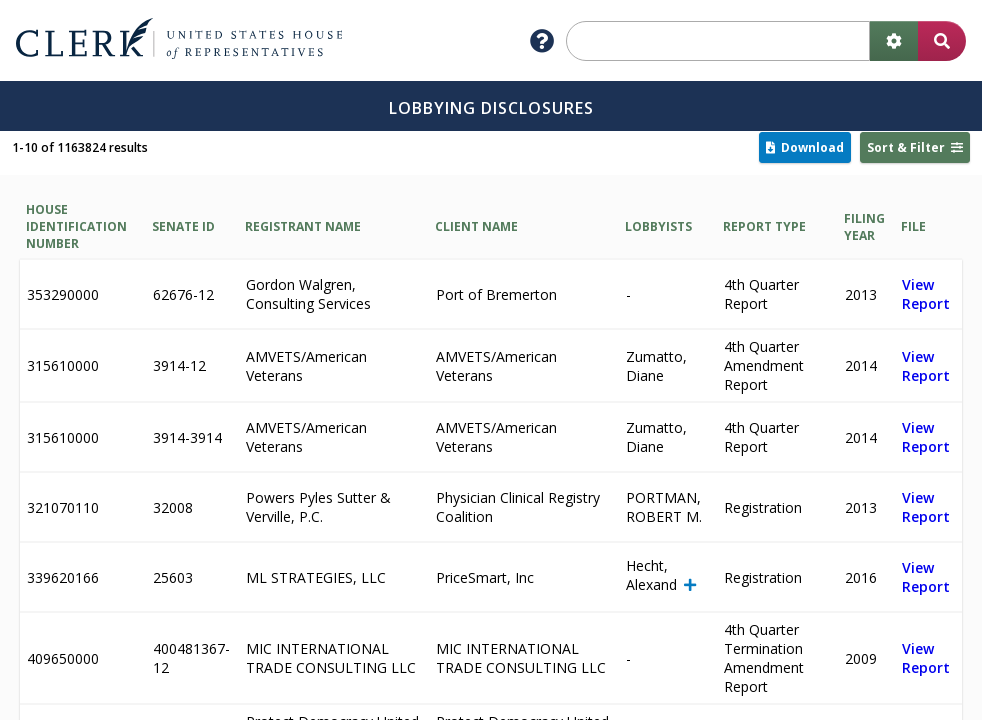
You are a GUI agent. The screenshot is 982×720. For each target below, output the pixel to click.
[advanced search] (894, 41)
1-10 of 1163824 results (80, 147)
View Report (926, 294)
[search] (718, 41)
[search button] (942, 41)
